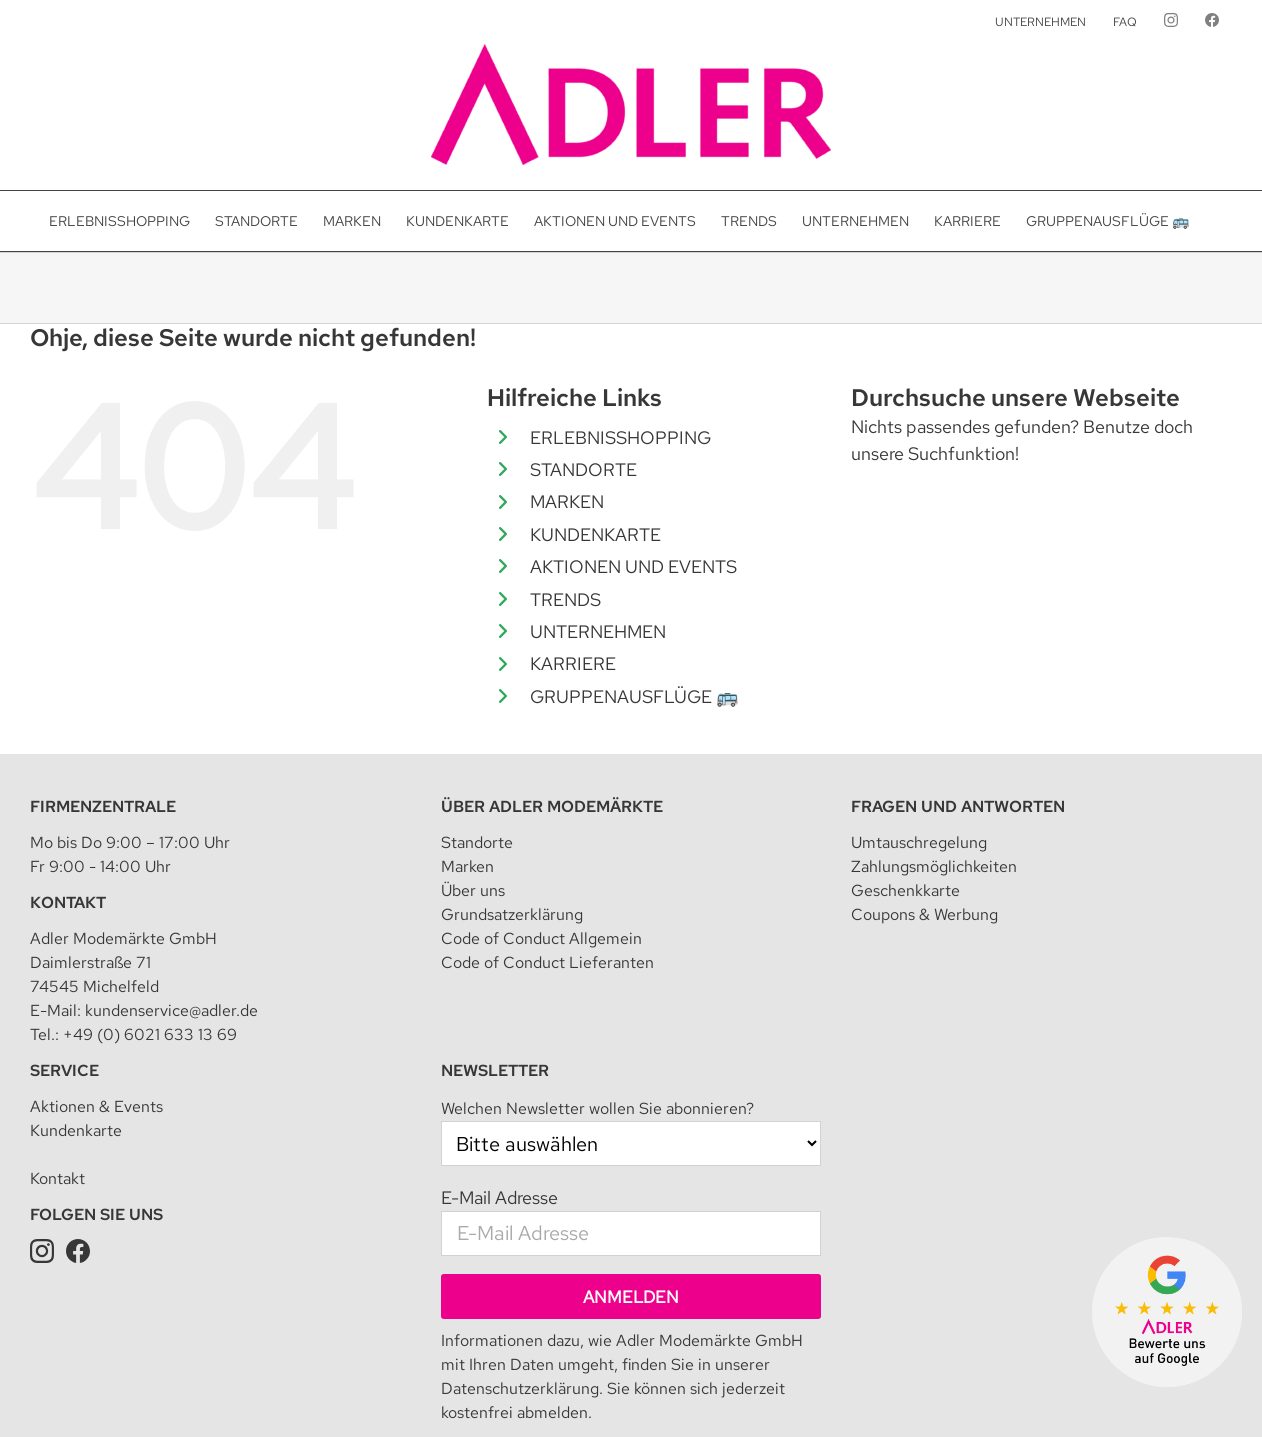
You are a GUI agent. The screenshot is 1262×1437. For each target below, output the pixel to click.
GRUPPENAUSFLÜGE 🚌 (634, 696)
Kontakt (68, 809)
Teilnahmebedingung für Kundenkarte (764, 1392)
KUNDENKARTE (595, 534)
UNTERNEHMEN (598, 631)
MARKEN (567, 501)
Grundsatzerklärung (512, 821)
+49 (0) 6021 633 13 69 (150, 941)
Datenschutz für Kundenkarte (984, 1392)
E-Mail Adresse (499, 1104)
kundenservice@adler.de (171, 917)
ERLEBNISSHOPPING (620, 437)
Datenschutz (425, 1392)
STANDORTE (583, 469)
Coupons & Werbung (924, 821)
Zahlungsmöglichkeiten (934, 773)
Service (64, 977)
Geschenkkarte (905, 797)
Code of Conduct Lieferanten (547, 869)
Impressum (341, 1392)
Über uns (473, 797)
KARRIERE (573, 663)
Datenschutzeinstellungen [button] (555, 1392)
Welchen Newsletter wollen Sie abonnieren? (597, 1015)
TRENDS (565, 599)
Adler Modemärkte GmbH (217, 1392)
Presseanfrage (1131, 1392)
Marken (467, 773)
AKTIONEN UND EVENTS (633, 566)
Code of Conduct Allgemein (541, 845)
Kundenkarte (76, 1037)
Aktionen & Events (96, 1013)
